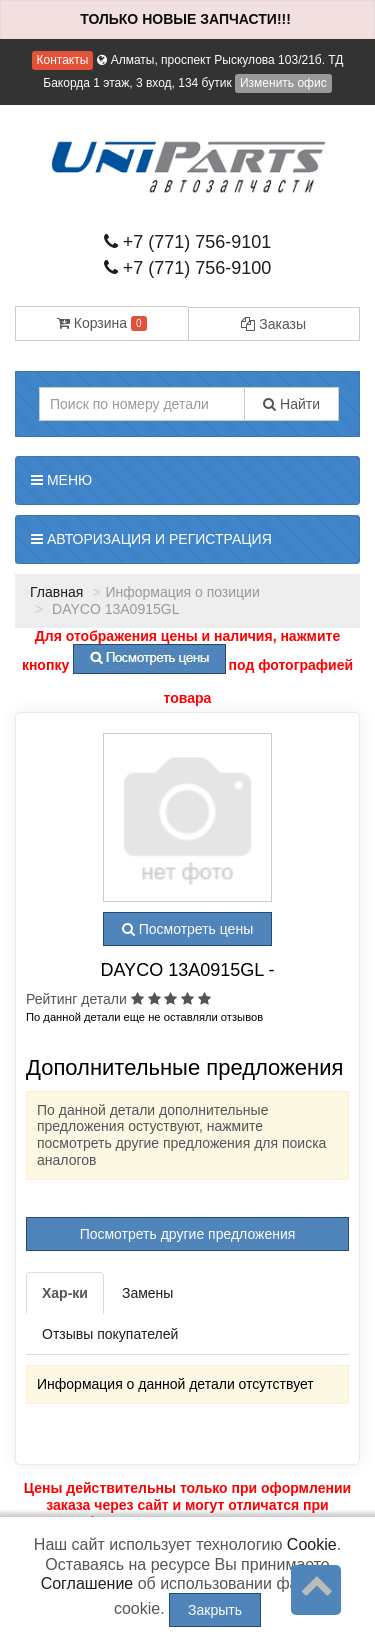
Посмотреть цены (187, 929)
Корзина (102, 323)
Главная (56, 592)
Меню (61, 480)
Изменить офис (283, 83)
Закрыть (215, 1610)
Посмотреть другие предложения (188, 1234)
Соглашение (87, 1583)
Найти (291, 404)
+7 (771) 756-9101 (188, 242)
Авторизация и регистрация (151, 539)
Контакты (63, 60)
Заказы (273, 324)
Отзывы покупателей (110, 1334)
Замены (147, 1293)
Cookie (312, 1544)
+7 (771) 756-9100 (188, 268)
